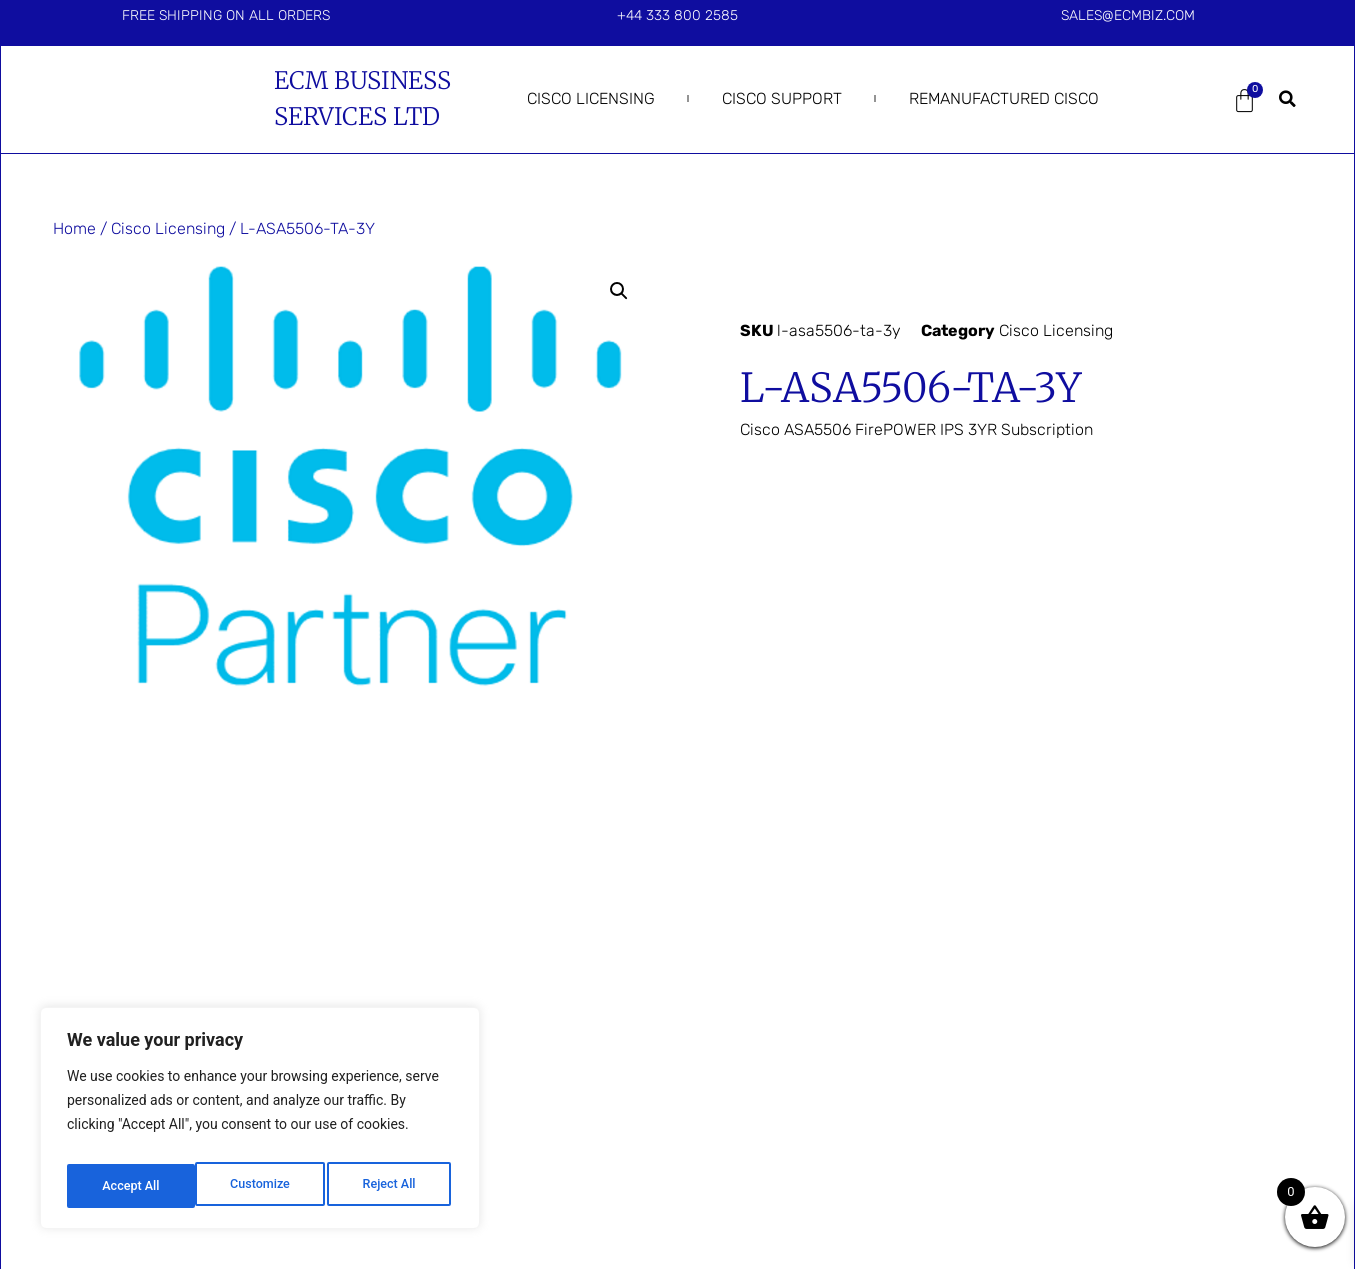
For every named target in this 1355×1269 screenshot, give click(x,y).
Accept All (391, 1186)
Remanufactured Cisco (1004, 98)
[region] (260, 1124)
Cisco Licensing (591, 98)
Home (74, 228)
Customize (130, 1186)
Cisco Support (782, 98)
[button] (1287, 99)
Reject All (261, 1186)
